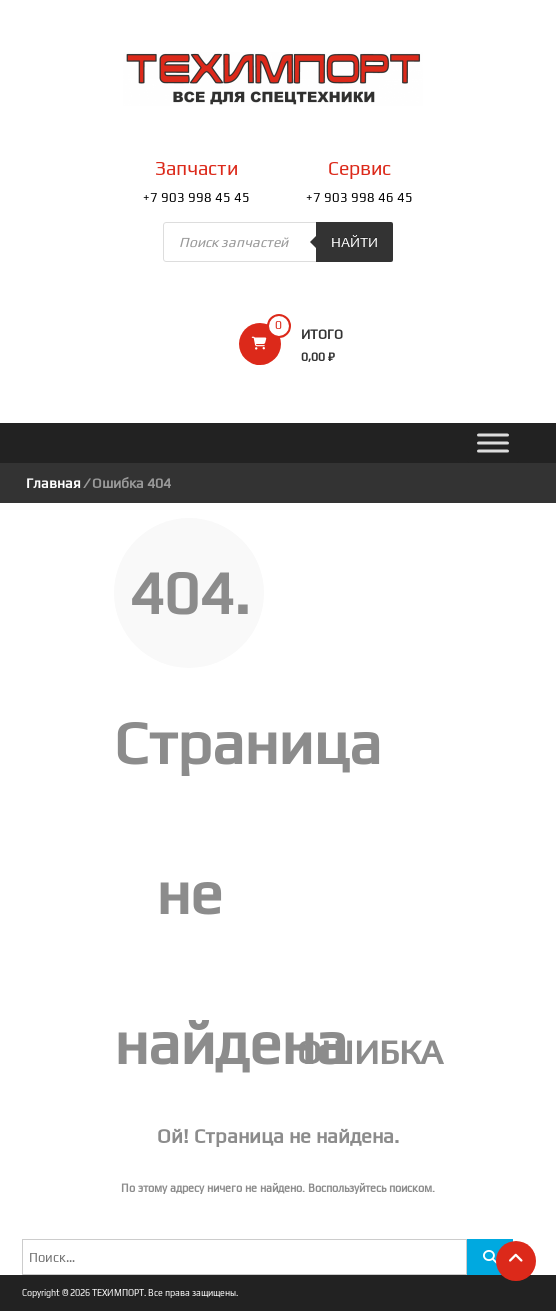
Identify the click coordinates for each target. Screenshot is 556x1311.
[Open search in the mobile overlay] (278, 242)
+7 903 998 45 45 (196, 197)
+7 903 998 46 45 (359, 197)
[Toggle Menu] (493, 443)
